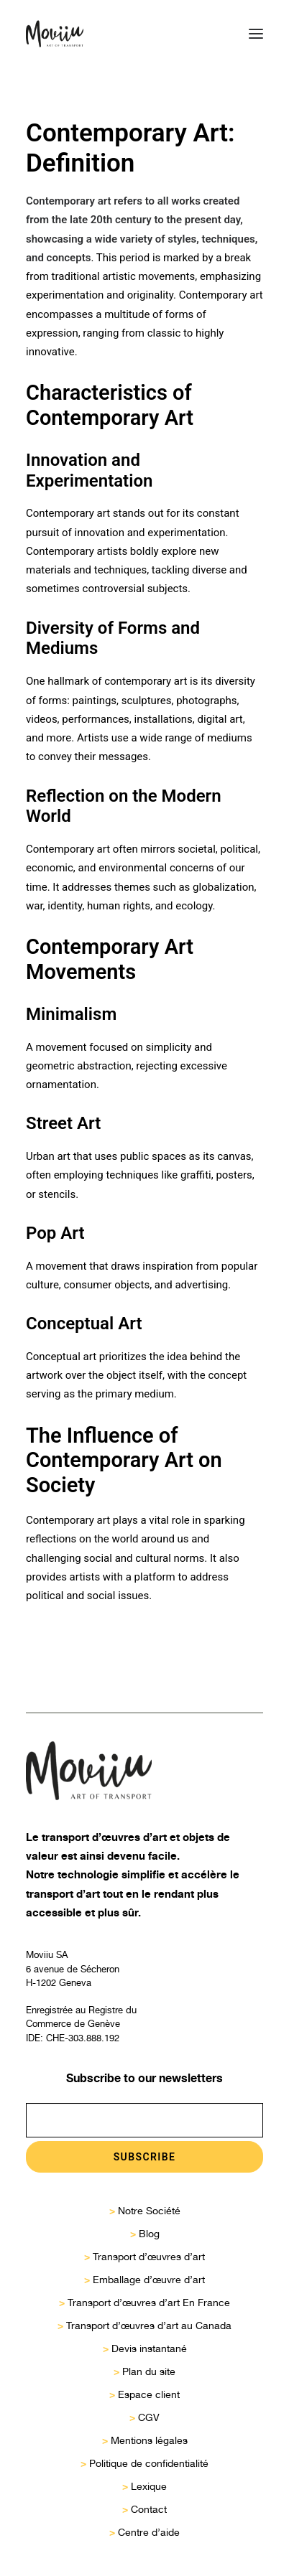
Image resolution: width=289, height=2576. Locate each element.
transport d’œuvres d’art (104, 1837)
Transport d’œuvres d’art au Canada (148, 2325)
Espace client (149, 2394)
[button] (256, 33)
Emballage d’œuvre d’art (149, 2279)
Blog (149, 2233)
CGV (149, 2417)
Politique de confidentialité (148, 2463)
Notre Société (149, 2210)
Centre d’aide (149, 2532)
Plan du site (148, 2371)
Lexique (149, 2486)
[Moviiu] (54, 33)
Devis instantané (149, 2348)
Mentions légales (149, 2440)
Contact (149, 2509)
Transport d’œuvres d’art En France (149, 2302)
